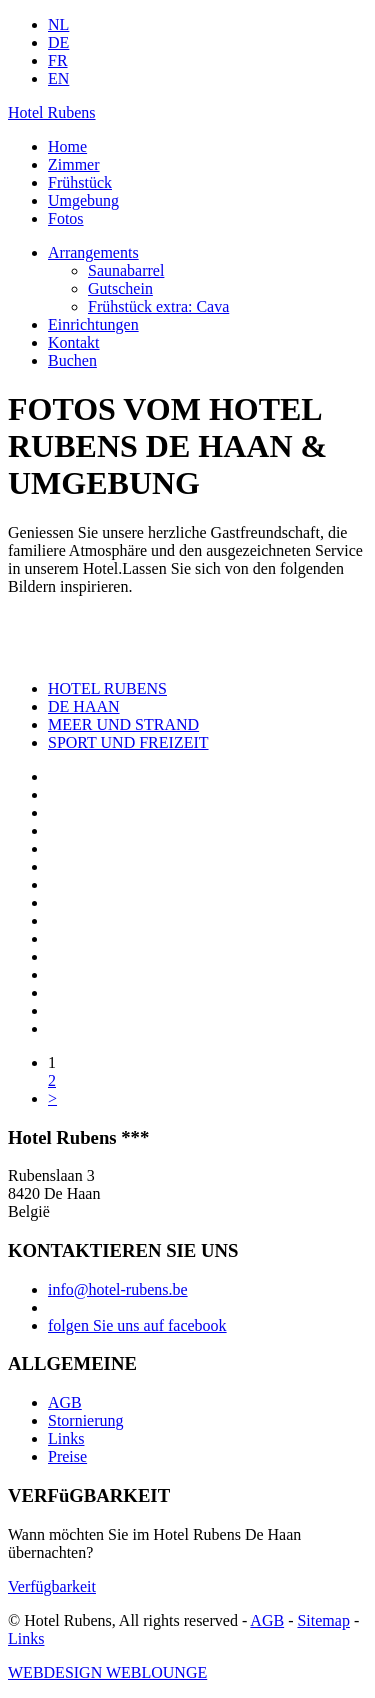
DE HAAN (84, 706)
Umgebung (83, 200)
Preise (67, 1456)
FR (58, 60)
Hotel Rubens (52, 112)
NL (58, 24)
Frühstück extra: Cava (158, 306)
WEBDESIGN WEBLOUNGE (107, 1672)
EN (58, 78)
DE (58, 42)
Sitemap (323, 1620)
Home (67, 146)
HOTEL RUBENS (107, 688)
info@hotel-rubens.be (118, 1289)
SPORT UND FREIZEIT (128, 742)
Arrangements (93, 252)
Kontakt (74, 342)
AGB (65, 1402)
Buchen (72, 360)
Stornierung (86, 1420)
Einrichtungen (93, 324)
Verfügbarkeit (52, 1586)
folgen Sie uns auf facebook (137, 1325)
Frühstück (80, 182)
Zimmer (74, 164)
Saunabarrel (126, 270)
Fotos (66, 218)
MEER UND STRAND (123, 724)
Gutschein (120, 288)
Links (66, 1438)
